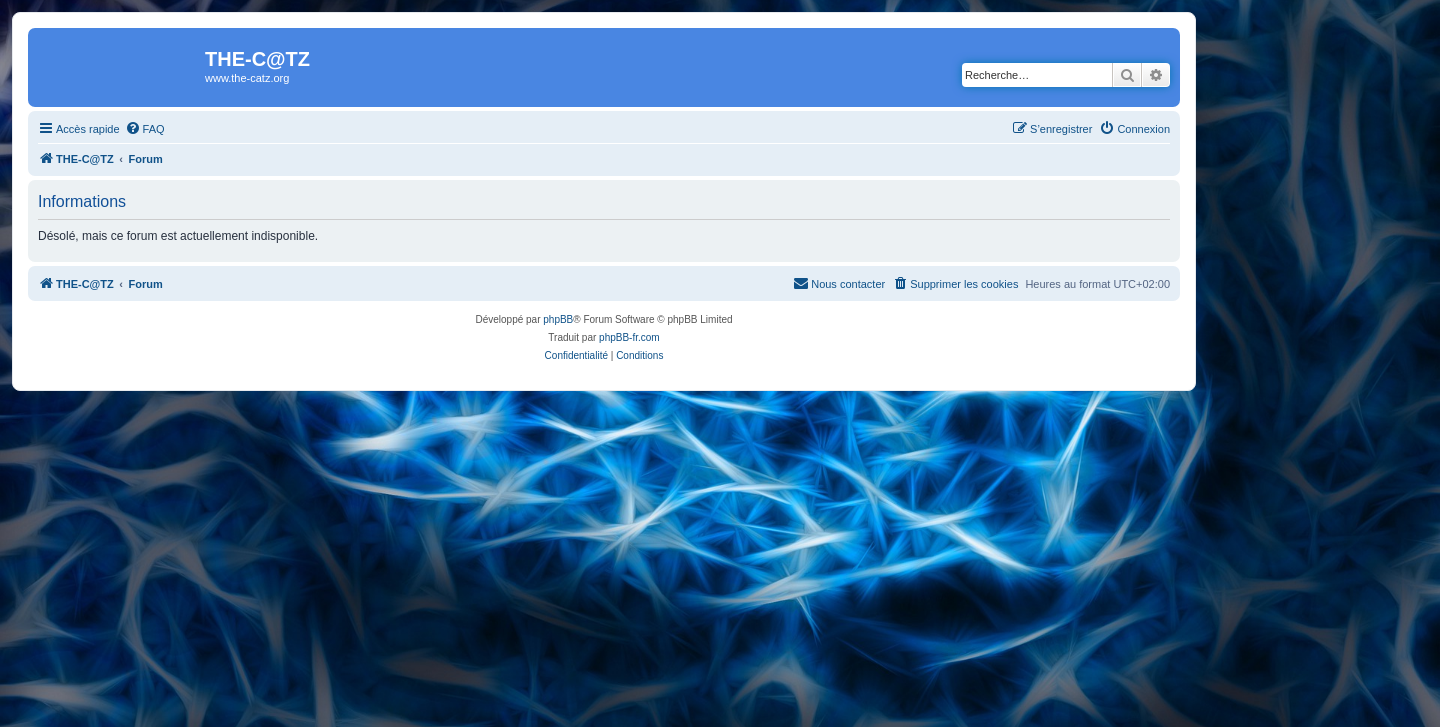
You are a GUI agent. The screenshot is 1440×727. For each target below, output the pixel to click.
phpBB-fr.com (629, 337)
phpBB (558, 319)
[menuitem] (145, 129)
